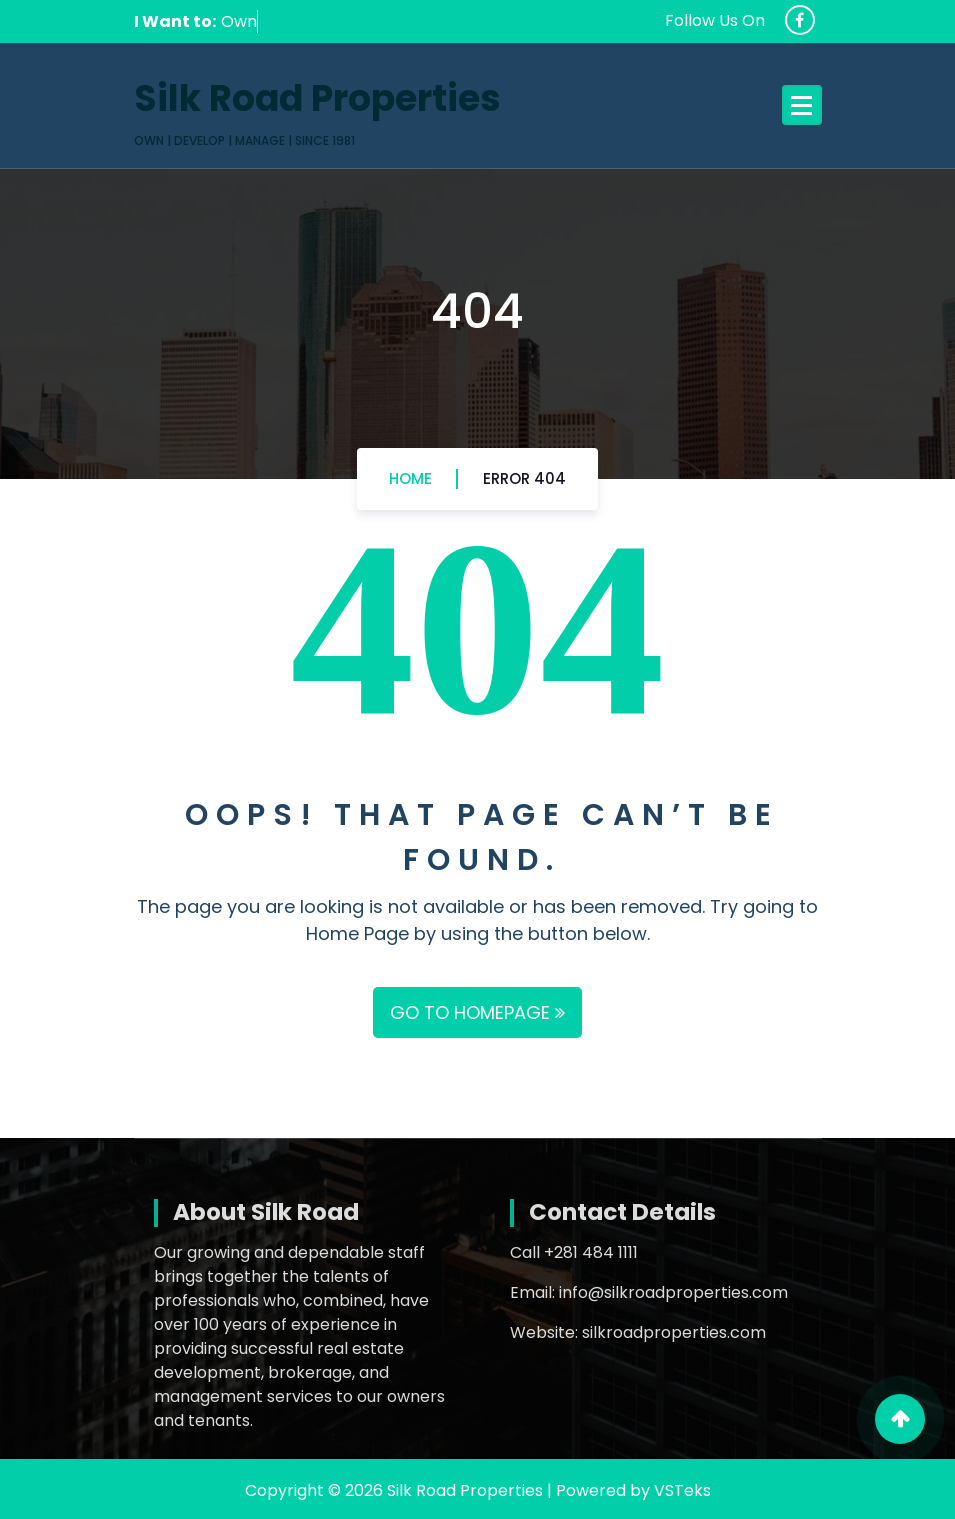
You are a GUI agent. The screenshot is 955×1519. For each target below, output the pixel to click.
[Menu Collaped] (802, 105)
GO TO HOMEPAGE (477, 1012)
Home (410, 478)
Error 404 (524, 478)
